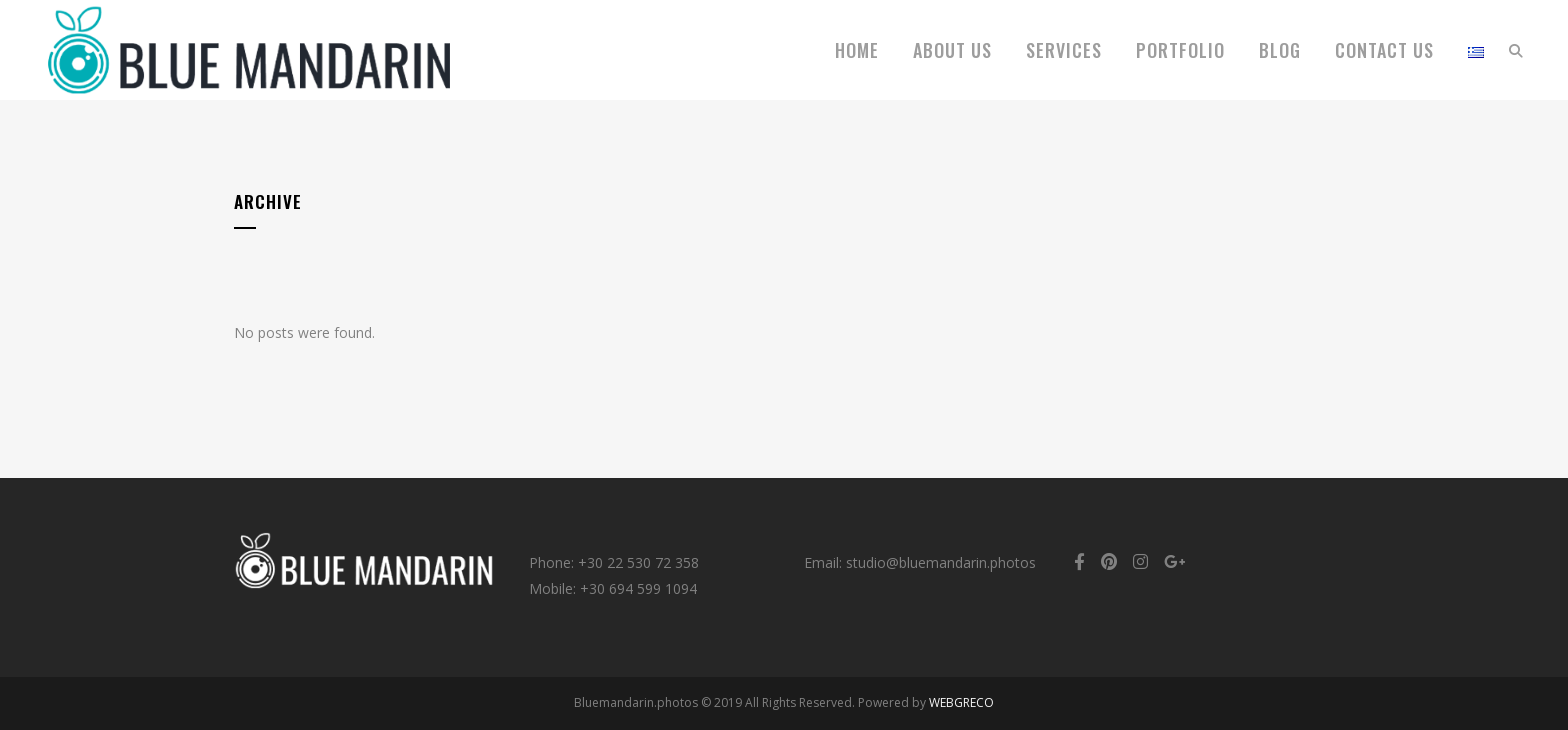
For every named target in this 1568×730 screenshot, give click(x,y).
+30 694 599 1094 (638, 588)
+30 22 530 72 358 (638, 562)
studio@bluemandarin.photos (941, 562)
